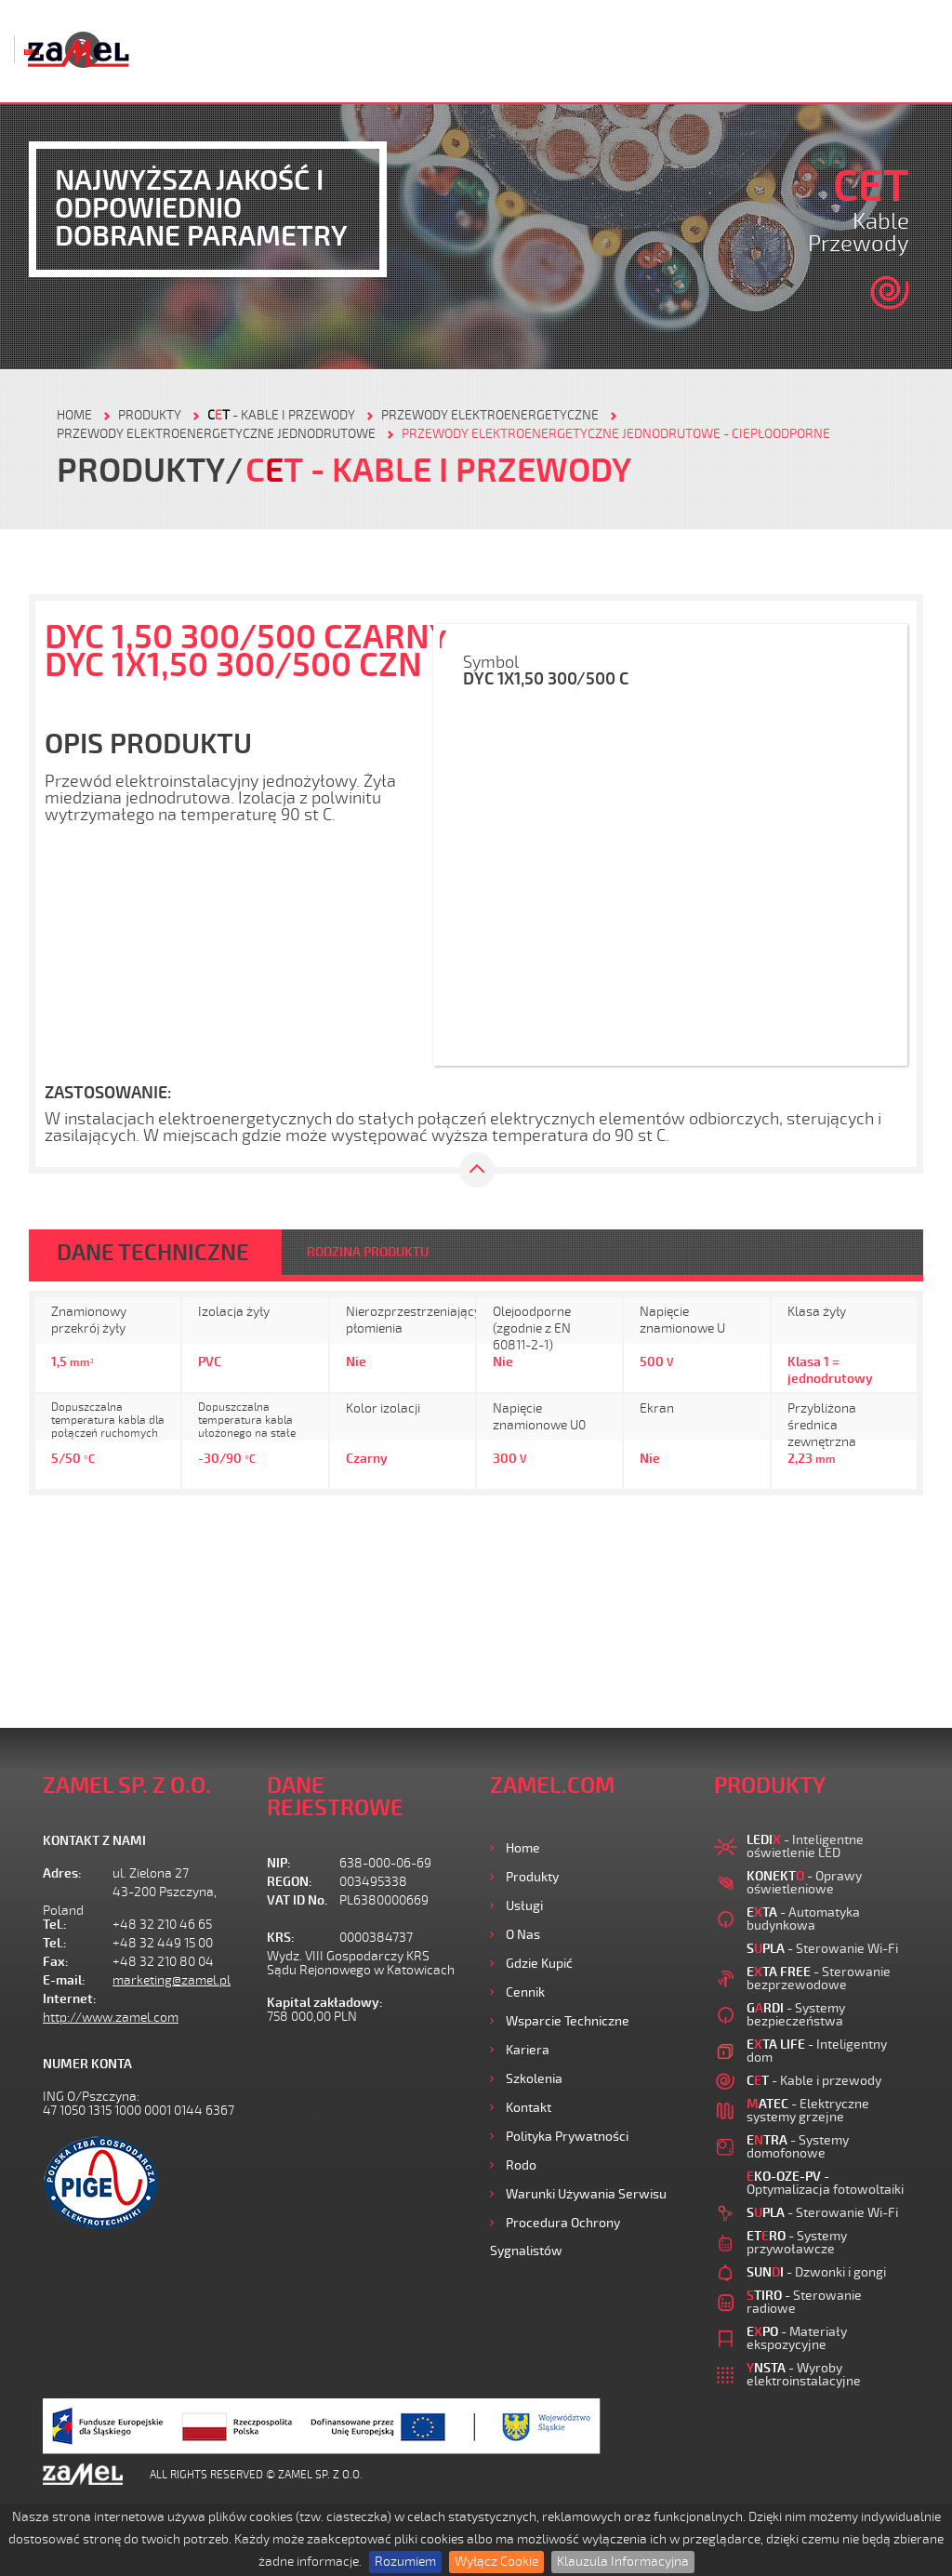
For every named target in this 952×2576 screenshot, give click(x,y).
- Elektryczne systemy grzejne (808, 2110)
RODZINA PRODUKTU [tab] (368, 1252)
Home (523, 1848)
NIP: (279, 1863)
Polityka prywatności (567, 2136)
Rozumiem (405, 2561)
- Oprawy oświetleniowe (804, 1882)
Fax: (56, 1962)
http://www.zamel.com (110, 2017)
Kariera (527, 2050)
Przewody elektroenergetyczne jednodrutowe (216, 434)
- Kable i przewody (281, 415)
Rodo (521, 2165)
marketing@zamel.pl (171, 1980)
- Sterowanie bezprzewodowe (819, 1978)
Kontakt (528, 2108)
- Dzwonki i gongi (816, 2272)
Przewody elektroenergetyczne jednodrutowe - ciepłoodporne (616, 434)
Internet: (70, 1999)
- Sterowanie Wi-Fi (822, 1949)
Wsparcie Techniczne (567, 2021)
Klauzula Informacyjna (623, 2561)
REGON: (289, 1882)
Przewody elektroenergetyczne (490, 415)
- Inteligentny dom (817, 2051)
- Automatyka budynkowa (803, 1919)
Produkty (532, 1877)
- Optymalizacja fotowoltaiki (825, 2183)
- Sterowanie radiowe (804, 2302)
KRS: (281, 1938)
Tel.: (55, 1925)
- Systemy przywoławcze (797, 2242)
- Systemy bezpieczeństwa (796, 2014)
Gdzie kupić (539, 1964)
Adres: (62, 1873)
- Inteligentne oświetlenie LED (805, 1846)
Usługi (524, 1906)
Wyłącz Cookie (496, 2561)
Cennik (525, 1992)
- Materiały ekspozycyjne (797, 2338)
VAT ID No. (297, 1900)
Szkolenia (534, 2079)
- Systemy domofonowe (798, 2146)
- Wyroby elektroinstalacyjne (804, 2374)
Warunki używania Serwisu (586, 2194)
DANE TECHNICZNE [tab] (153, 1253)
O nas (523, 1935)
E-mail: (64, 1980)
